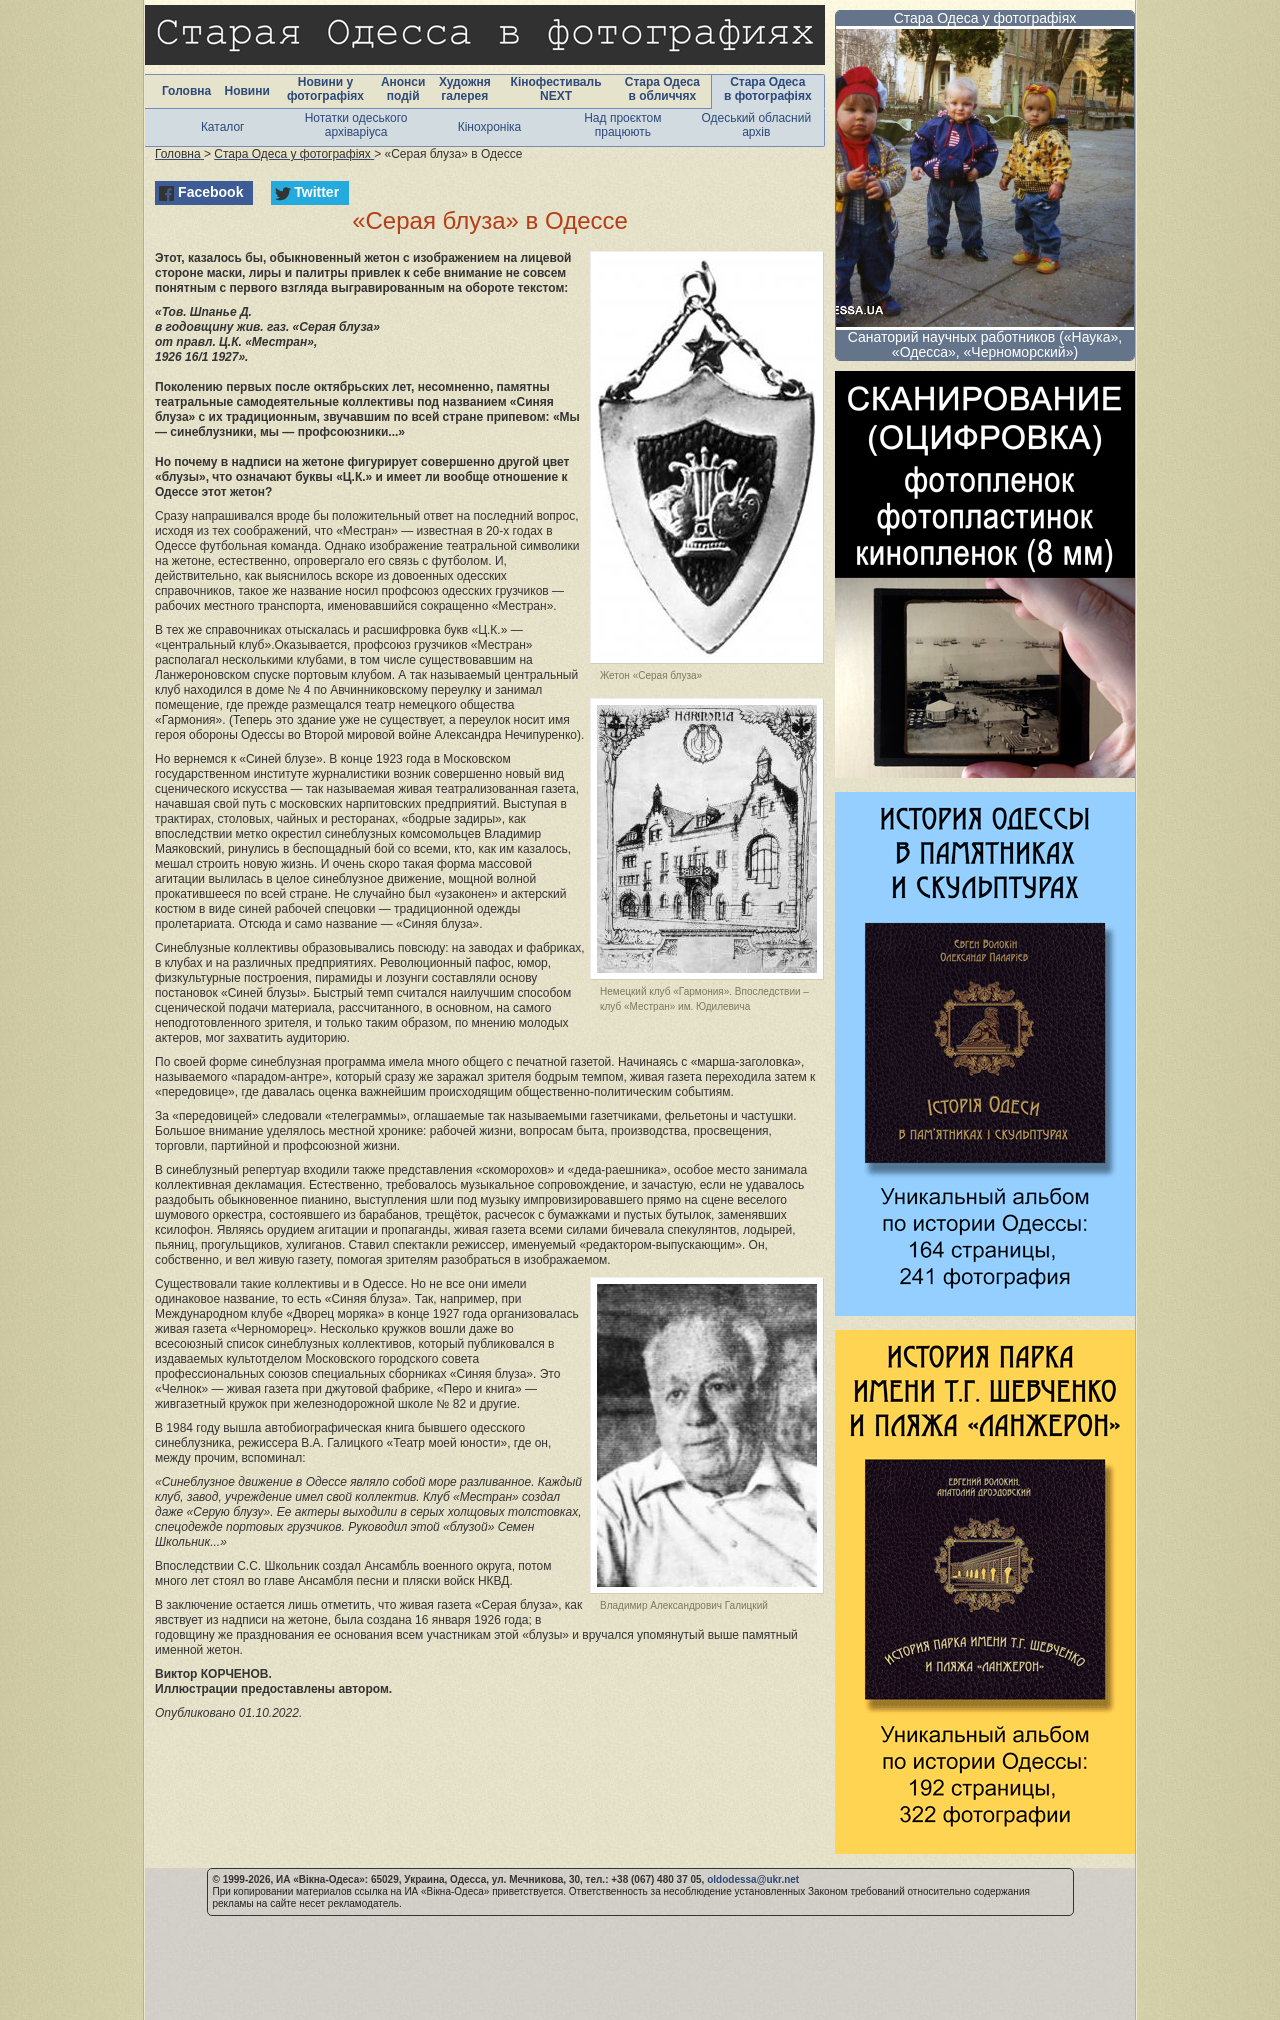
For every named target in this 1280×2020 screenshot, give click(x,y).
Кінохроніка (490, 127)
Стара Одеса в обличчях (662, 89)
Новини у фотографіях (325, 89)
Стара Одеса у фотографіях (985, 18)
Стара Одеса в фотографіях (768, 89)
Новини (246, 91)
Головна (186, 91)
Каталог (223, 127)
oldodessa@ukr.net (753, 1879)
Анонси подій (403, 89)
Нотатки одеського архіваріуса (356, 125)
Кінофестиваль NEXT (556, 89)
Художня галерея (465, 89)
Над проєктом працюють (622, 125)
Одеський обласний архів (756, 125)
